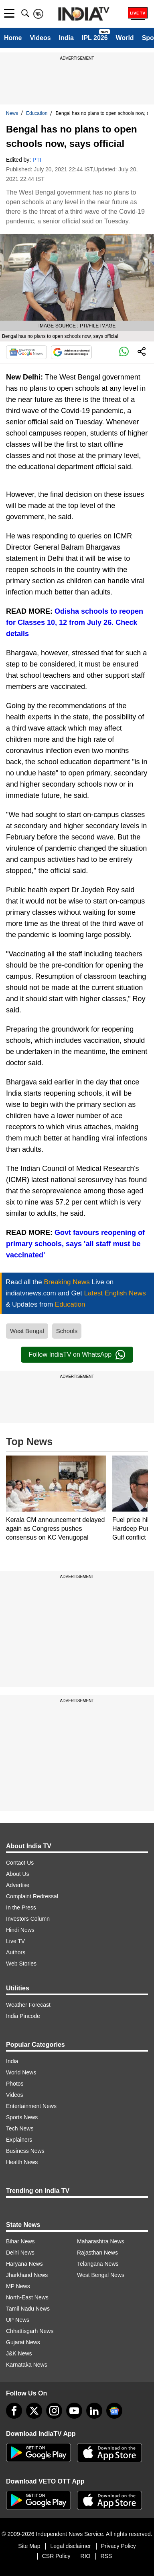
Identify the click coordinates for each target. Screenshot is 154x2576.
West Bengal (27, 1330)
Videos (40, 37)
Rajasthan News (97, 2252)
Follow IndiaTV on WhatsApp (77, 1354)
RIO (86, 2556)
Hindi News (20, 1930)
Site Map (29, 2546)
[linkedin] (94, 2411)
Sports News (22, 2117)
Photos (15, 2083)
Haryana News (24, 2264)
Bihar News (20, 2241)
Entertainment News (31, 2106)
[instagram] (54, 2411)
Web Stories (21, 1963)
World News (21, 2072)
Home (13, 37)
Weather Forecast (28, 2005)
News (12, 113)
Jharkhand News (27, 2275)
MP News (18, 2286)
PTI (36, 160)
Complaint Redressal (32, 1896)
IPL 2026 (95, 37)
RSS (106, 2556)
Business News (25, 2151)
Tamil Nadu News (28, 2308)
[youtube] (74, 2411)
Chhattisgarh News (29, 2331)
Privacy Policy (118, 2546)
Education (36, 113)
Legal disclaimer (70, 2546)
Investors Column (28, 1918)
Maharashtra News (100, 2241)
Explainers (19, 2139)
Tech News (19, 2128)
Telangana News (98, 2264)
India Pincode (23, 2016)
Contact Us (20, 1862)
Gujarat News (23, 2342)
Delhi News (20, 2252)
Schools (66, 1330)
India (66, 37)
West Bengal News (100, 2275)
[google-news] (114, 2411)
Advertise (17, 1885)
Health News (22, 2162)
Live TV (15, 1941)
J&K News (19, 2353)
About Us (17, 1874)
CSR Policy (56, 2556)
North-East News (27, 2297)
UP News (17, 2320)
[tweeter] (34, 2411)
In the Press (21, 1907)
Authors (15, 1952)
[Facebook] (14, 2411)
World (125, 37)
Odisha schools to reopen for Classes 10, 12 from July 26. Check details (74, 622)
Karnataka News (26, 2364)
